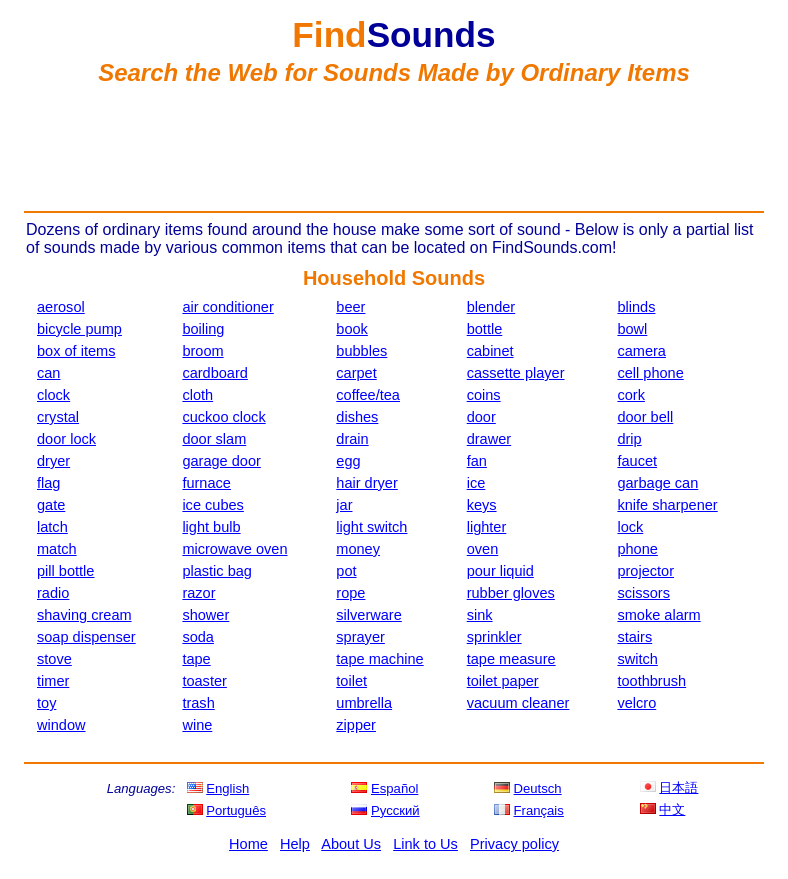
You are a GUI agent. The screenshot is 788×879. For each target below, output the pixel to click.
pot (346, 571)
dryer (53, 461)
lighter (487, 527)
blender (491, 307)
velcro (636, 703)
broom (202, 351)
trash (198, 703)
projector (645, 571)
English (227, 788)
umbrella (364, 703)
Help (295, 844)
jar (344, 505)
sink (480, 615)
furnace (206, 483)
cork (630, 395)
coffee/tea (368, 395)
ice (476, 483)
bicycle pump (79, 329)
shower (205, 615)
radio (53, 593)
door (481, 417)
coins (484, 395)
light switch (371, 527)
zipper (356, 725)
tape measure (511, 659)
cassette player (516, 373)
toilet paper (503, 681)
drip (629, 439)
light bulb (211, 527)
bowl (632, 329)
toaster (204, 681)
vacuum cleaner (518, 703)
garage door (221, 461)
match (57, 549)
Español (394, 788)
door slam (214, 439)
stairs (634, 637)
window (61, 725)
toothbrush (651, 681)
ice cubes (212, 505)
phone (637, 549)
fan (477, 461)
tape (196, 659)
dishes (357, 417)
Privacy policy (514, 844)
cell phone (650, 373)
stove (54, 659)
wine (197, 725)
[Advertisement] (394, 148)
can (48, 373)
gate (51, 505)
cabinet (490, 351)
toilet (351, 681)
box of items (76, 351)
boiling (203, 329)
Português (236, 810)
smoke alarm (658, 615)
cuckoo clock (223, 417)
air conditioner (227, 307)
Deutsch (538, 788)
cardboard (215, 373)
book (352, 329)
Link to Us (425, 844)
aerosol (61, 307)
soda (198, 637)
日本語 (678, 787)
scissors (643, 593)
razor (198, 593)
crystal (58, 417)
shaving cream (84, 615)
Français (539, 810)
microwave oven (234, 549)
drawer (489, 439)
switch (637, 659)
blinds (636, 307)
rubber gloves (511, 593)
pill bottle (65, 571)
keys (482, 505)
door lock (66, 439)
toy (46, 703)
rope (350, 593)
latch (52, 527)
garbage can (657, 483)
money (358, 549)
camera (641, 351)
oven (483, 549)
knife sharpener (667, 505)
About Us (351, 844)
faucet (637, 461)
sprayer (360, 637)
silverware (368, 615)
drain (352, 439)
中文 (672, 809)
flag (48, 483)
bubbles (361, 351)
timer (53, 681)
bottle (485, 329)
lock (630, 527)
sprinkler (494, 637)
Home (248, 844)
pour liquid (500, 571)
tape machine (379, 659)
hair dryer (366, 483)
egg (348, 461)
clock (53, 395)
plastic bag (217, 571)
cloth (197, 395)
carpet (356, 373)
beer (350, 307)
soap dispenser (86, 637)
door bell (645, 417)
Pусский (395, 810)
